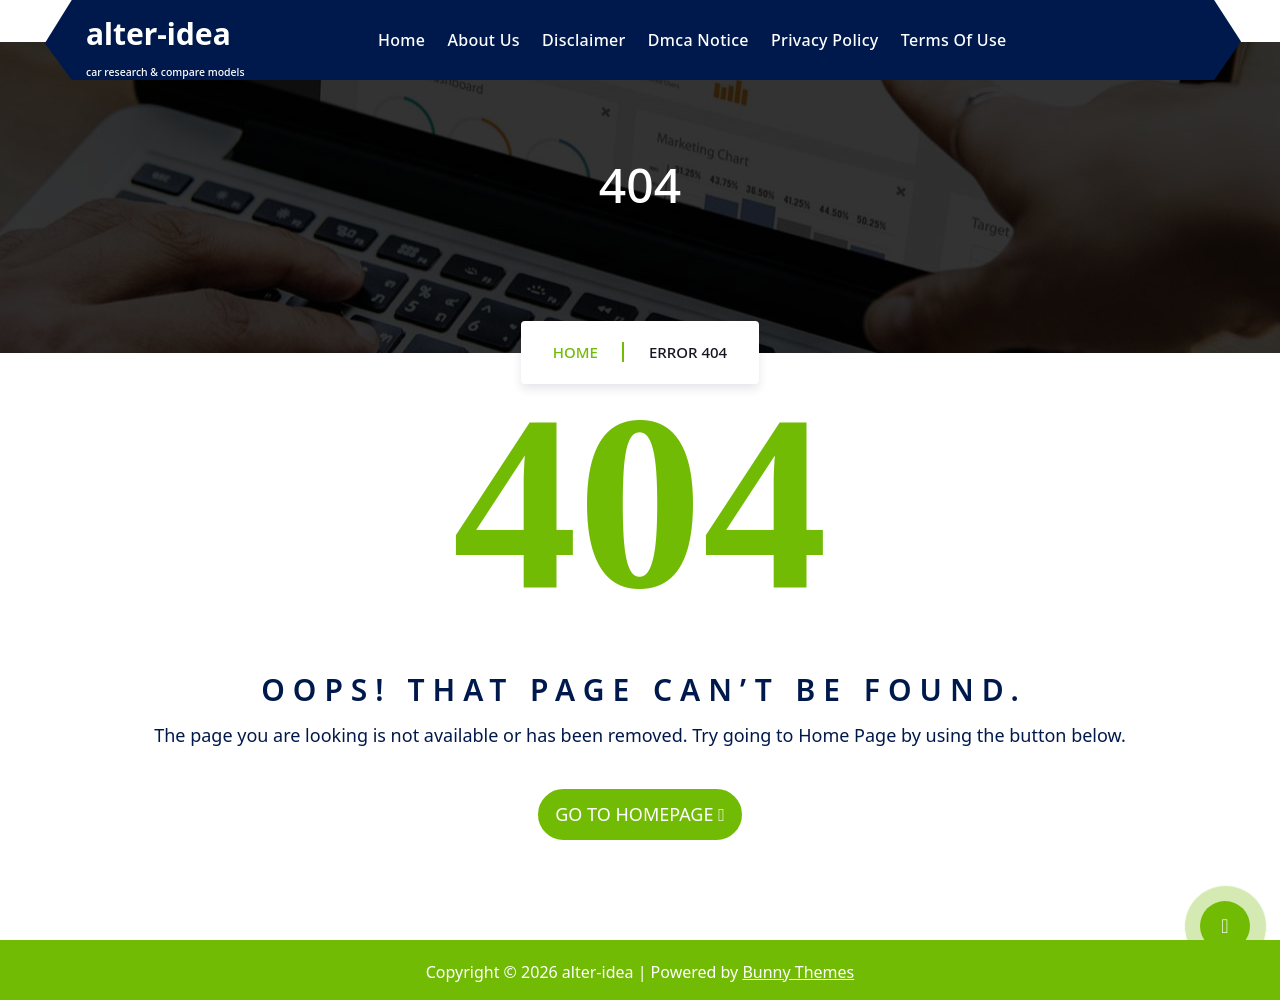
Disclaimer (584, 40)
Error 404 (688, 352)
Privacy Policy (825, 40)
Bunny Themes (798, 972)
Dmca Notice (698, 40)
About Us (483, 40)
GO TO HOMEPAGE (639, 814)
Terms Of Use (954, 40)
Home (401, 40)
